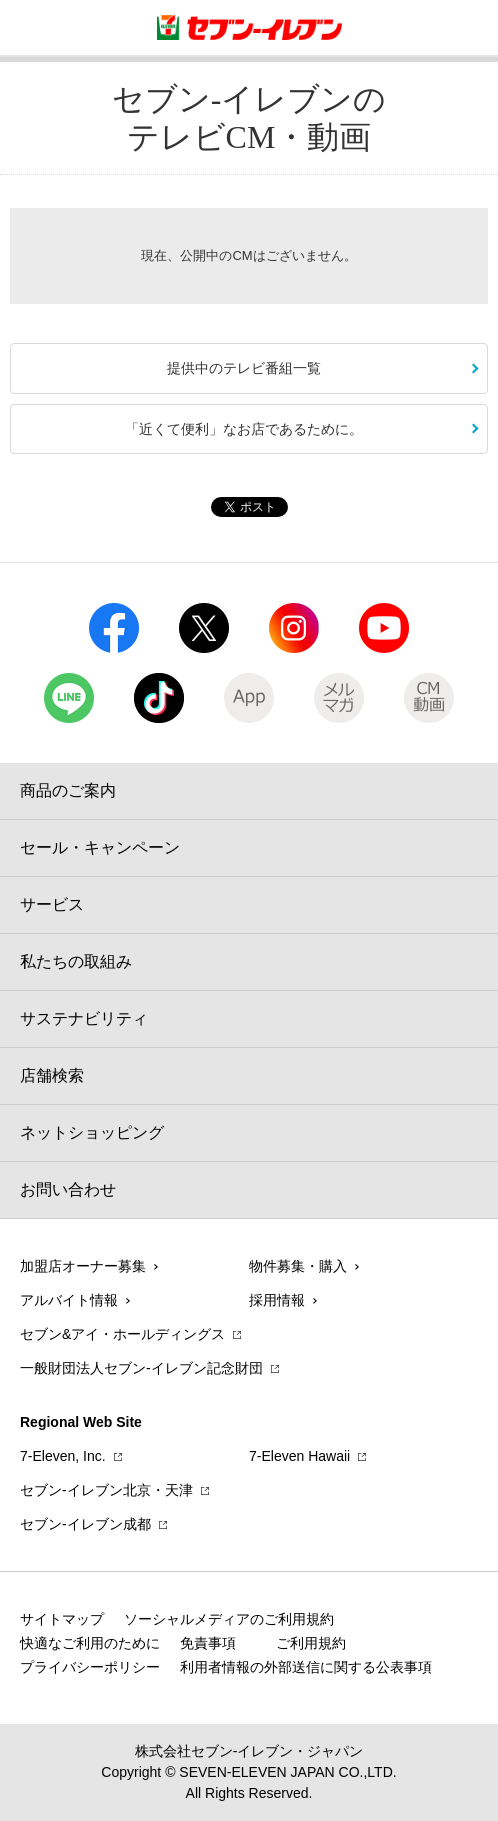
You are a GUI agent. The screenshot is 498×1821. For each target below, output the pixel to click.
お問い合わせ (68, 1189)
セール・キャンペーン (100, 847)
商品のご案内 (68, 790)
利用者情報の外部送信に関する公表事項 (306, 1667)
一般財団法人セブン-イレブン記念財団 (141, 1368)
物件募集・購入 (298, 1266)
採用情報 (277, 1300)
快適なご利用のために (90, 1643)
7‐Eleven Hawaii (299, 1456)
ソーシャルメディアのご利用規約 (229, 1619)
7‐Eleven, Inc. (63, 1456)
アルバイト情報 (69, 1300)
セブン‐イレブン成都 (85, 1524)
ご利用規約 (311, 1643)
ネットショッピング (92, 1132)
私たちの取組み (76, 961)
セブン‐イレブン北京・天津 (106, 1490)
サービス (52, 904)
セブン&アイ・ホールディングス (122, 1334)
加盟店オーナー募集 (83, 1266)
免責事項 (208, 1643)
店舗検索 (52, 1075)
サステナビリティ (84, 1018)
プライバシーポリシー (90, 1667)
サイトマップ (62, 1619)
